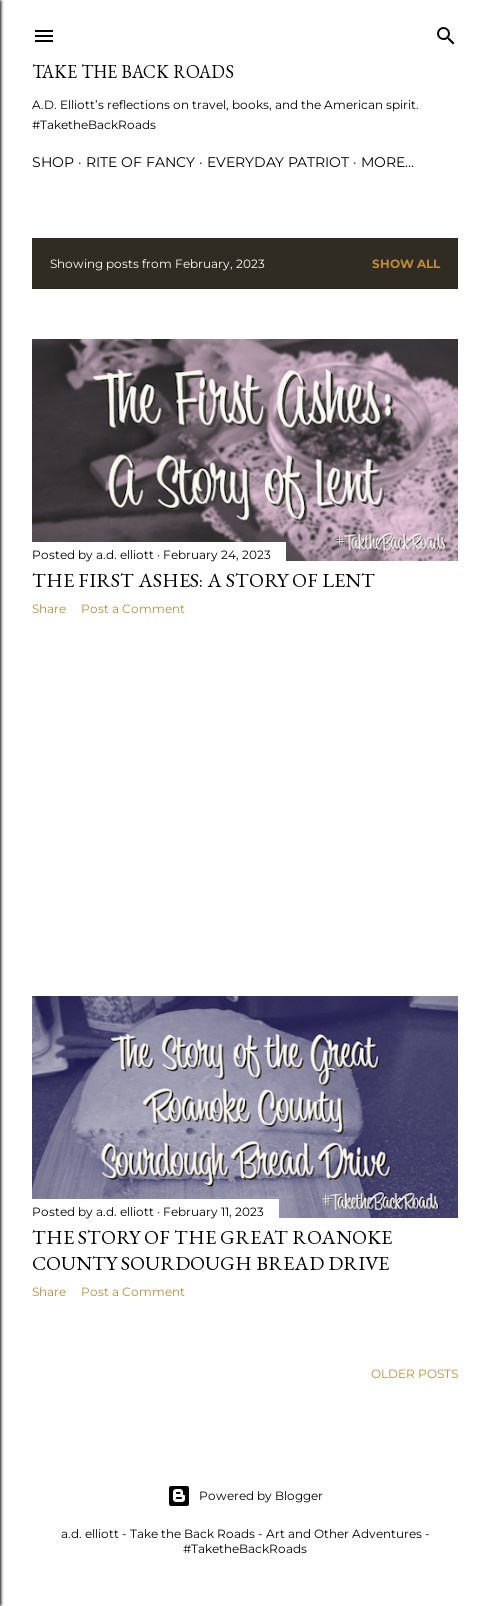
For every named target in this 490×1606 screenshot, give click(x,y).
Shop (53, 162)
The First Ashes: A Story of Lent (203, 580)
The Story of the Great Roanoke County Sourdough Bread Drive (212, 1250)
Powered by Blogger (245, 1496)
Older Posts (414, 1373)
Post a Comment (133, 608)
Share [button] (49, 608)
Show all (406, 263)
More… (387, 162)
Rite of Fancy (140, 162)
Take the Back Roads (133, 71)
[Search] (446, 31)
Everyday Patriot (278, 162)
